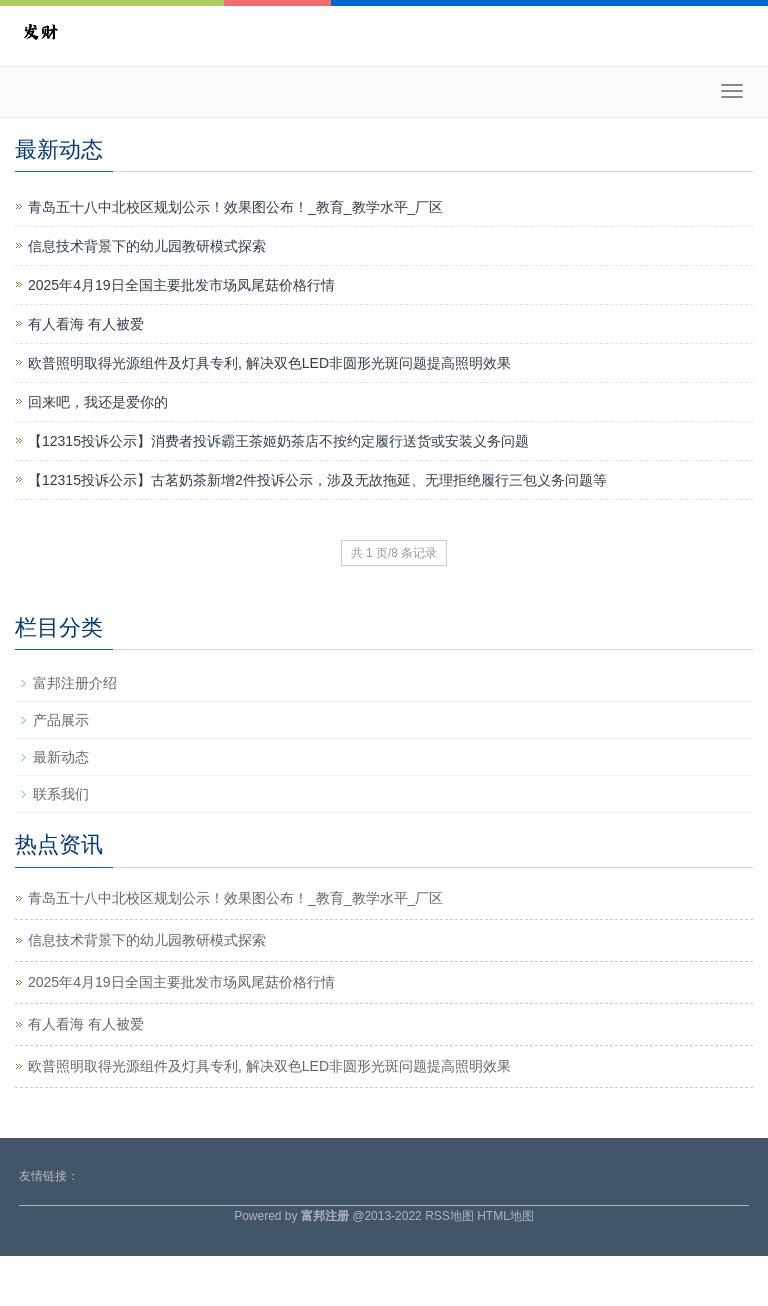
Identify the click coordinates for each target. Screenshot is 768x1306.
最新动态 (61, 757)
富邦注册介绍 (75, 683)
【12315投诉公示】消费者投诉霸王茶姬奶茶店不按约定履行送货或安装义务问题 (278, 441)
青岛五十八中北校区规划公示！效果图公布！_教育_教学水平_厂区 (235, 207)
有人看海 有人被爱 (86, 324)
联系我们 (61, 794)
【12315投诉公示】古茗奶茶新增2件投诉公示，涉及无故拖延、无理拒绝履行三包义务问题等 (317, 480)
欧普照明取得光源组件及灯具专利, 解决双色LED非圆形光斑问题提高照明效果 (269, 363)
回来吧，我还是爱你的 (98, 402)
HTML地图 (505, 1216)
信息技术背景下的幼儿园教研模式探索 (147, 246)
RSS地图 (449, 1216)
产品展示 (61, 720)
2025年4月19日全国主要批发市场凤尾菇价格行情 (181, 285)
